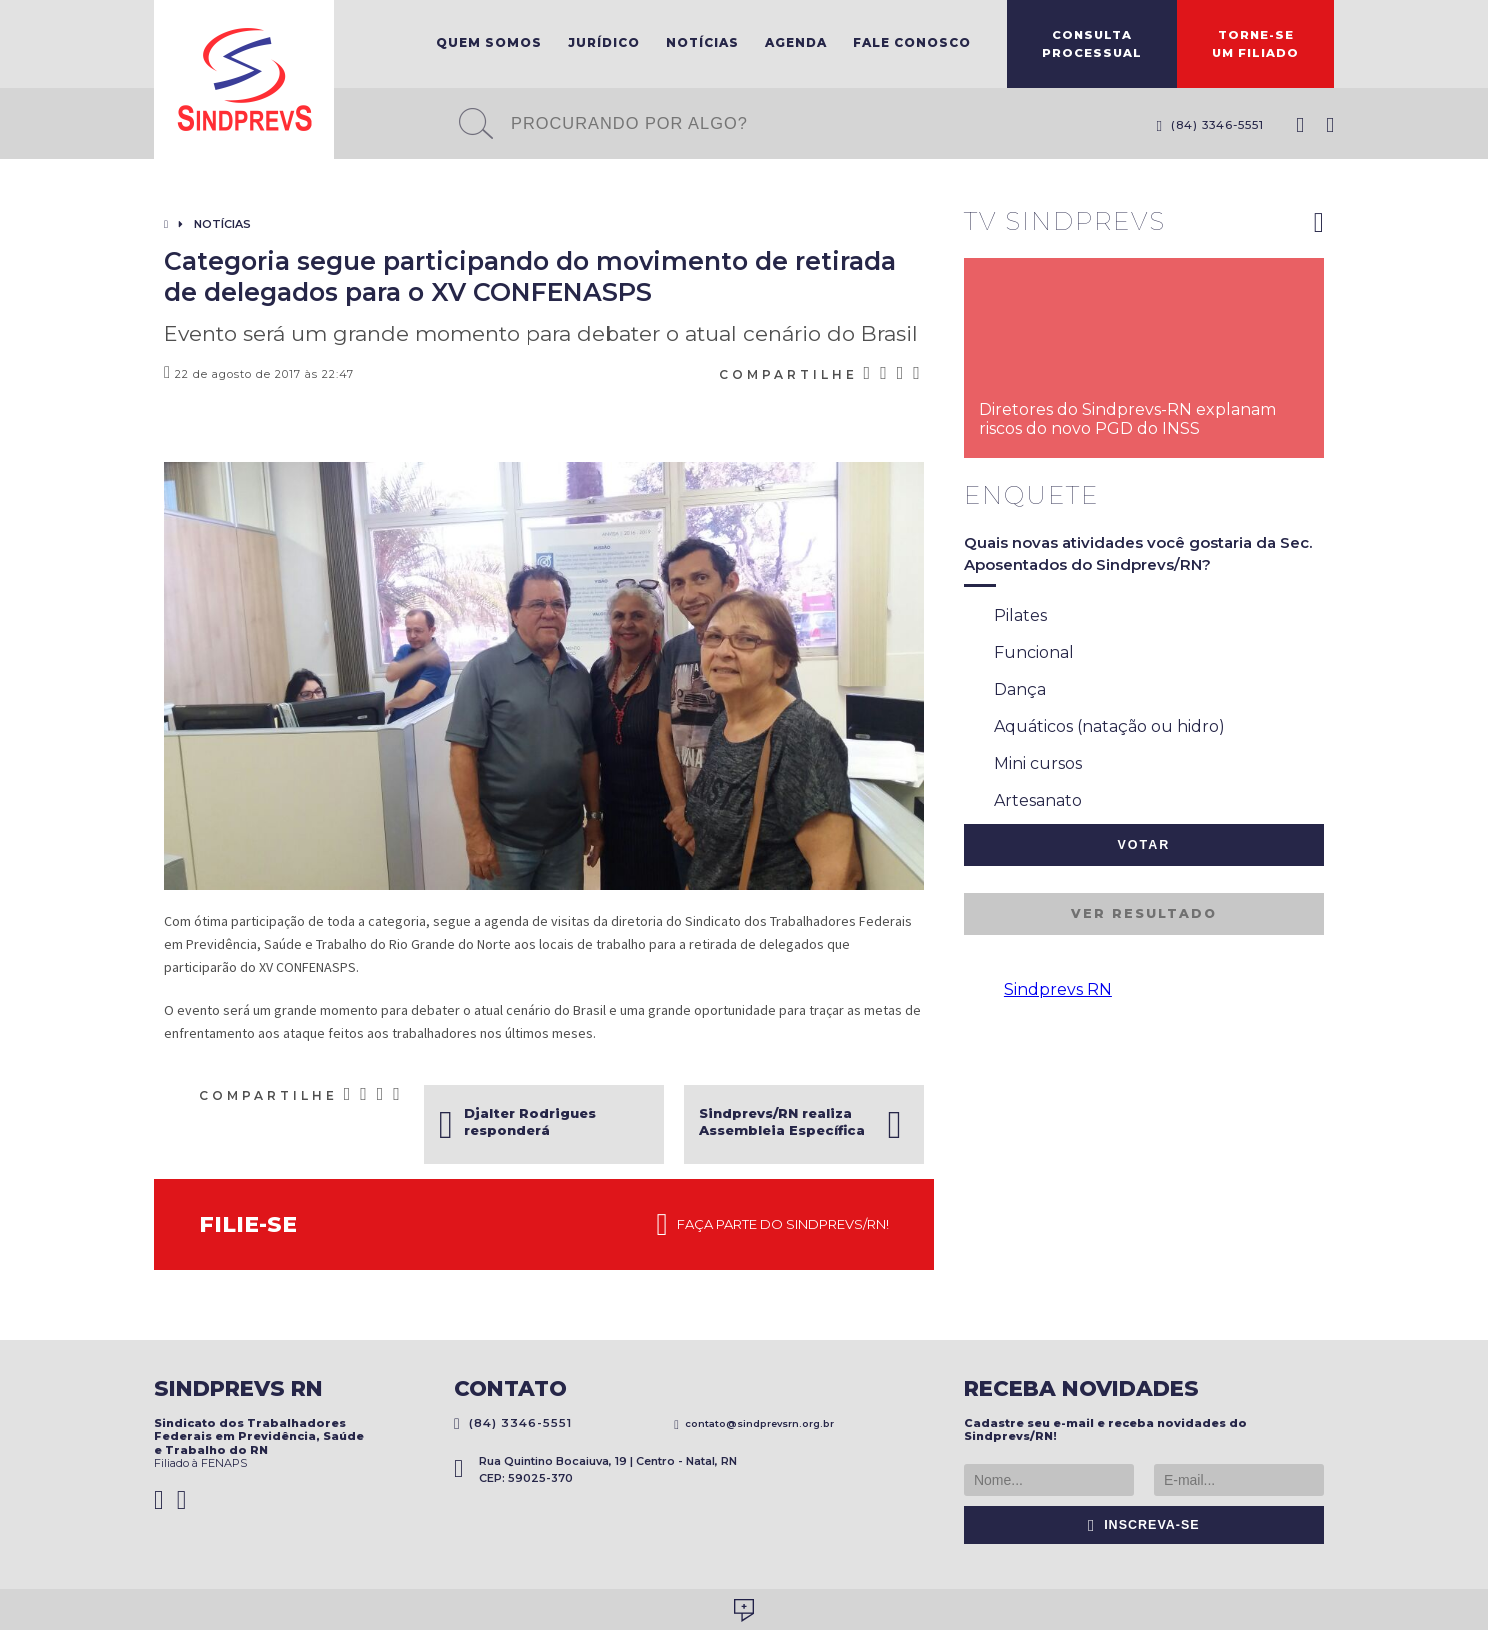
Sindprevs (244, 79)
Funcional (1019, 654)
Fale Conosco (912, 42)
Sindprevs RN (1058, 989)
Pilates (1005, 617)
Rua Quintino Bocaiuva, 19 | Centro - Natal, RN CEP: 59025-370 (595, 1469)
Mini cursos (1023, 765)
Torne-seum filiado (1255, 44)
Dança (1005, 691)
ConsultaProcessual (1092, 44)
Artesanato (1023, 802)
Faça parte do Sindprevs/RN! (773, 1225)
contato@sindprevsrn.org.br (754, 1423)
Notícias (702, 42)
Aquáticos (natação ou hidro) (1094, 728)
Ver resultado (1144, 913)
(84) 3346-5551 (1210, 125)
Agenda (796, 42)
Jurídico (604, 42)
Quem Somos (489, 42)
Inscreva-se (1144, 1525)
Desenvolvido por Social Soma (744, 1610)
